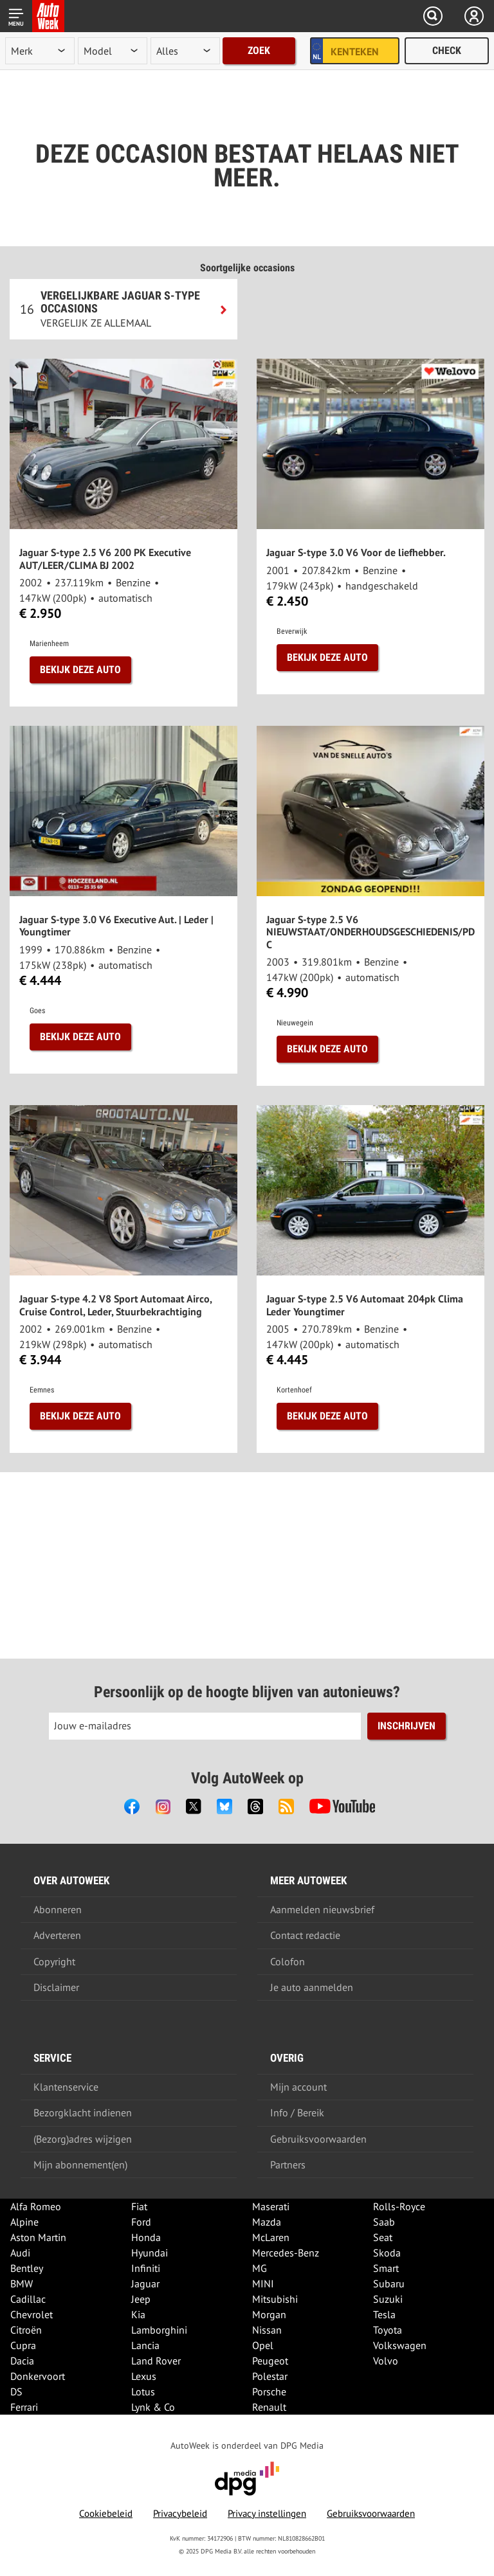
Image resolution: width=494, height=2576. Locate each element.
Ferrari (24, 2406)
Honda (146, 2237)
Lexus (143, 2376)
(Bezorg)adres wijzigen (82, 2138)
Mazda (266, 2221)
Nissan (267, 2329)
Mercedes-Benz (285, 2252)
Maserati (270, 2206)
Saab (384, 2221)
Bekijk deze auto (80, 669)
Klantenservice (65, 2086)
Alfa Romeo (35, 2206)
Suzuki (388, 2298)
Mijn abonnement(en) (80, 2164)
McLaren (270, 2237)
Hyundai (149, 2252)
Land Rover (156, 2360)
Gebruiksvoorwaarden (318, 2138)
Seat (382, 2237)
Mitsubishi (275, 2298)
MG (259, 2268)
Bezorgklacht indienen (82, 2112)
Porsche (269, 2391)
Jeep (141, 2298)
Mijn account (298, 2086)
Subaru (389, 2283)
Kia (138, 2314)
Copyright (54, 1961)
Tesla (384, 2314)
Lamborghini (159, 2329)
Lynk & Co (153, 2406)
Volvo (385, 2360)
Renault (269, 2406)
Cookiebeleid (106, 2513)
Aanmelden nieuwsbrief (322, 1909)
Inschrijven (406, 1726)
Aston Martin (38, 2237)
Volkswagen (399, 2345)
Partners (288, 2164)
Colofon (287, 1961)
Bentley (26, 2268)
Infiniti (145, 2268)
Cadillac (28, 2298)
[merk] (40, 50)
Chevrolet (31, 2314)
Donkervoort (37, 2376)
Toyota (387, 2329)
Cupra (23, 2345)
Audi (20, 2252)
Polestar (270, 2376)
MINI (263, 2283)
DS (16, 2391)
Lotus (143, 2391)
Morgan (269, 2314)
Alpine (24, 2221)
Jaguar (145, 2283)
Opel (262, 2345)
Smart (386, 2268)
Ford (141, 2221)
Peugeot (270, 2360)
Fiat (139, 2206)
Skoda (387, 2252)
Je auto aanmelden (311, 1987)
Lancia (145, 2345)
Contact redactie (305, 1935)
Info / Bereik (297, 2112)
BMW (21, 2283)
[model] (112, 50)
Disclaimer (56, 1987)
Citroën (26, 2329)
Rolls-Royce (399, 2206)
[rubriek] (185, 50)
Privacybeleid (180, 2513)
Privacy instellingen (267, 2513)
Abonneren (57, 1909)
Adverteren (57, 1935)
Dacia (22, 2360)
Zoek (259, 50)
